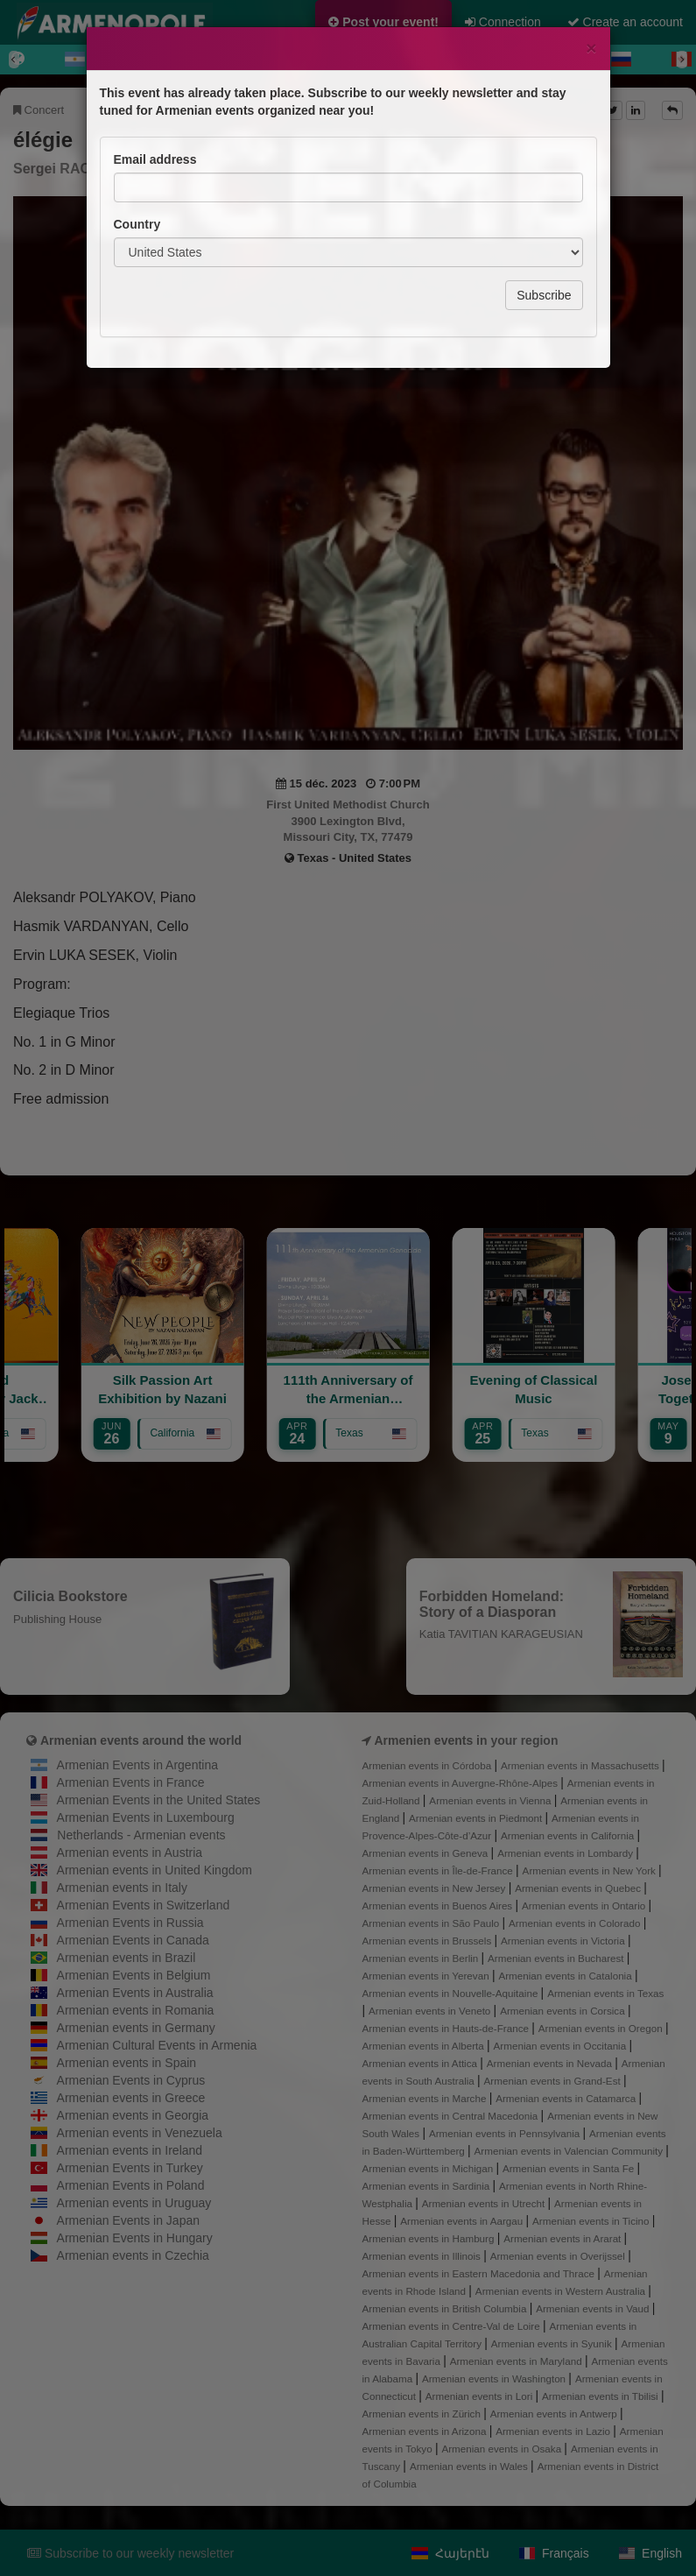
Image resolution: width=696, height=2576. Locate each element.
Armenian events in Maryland (517, 2361)
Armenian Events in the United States (159, 1800)
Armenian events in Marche (425, 2098)
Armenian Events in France (131, 1782)
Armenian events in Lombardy (566, 1853)
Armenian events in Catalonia (566, 1975)
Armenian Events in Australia (135, 1993)
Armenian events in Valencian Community (570, 2150)
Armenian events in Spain (127, 2063)
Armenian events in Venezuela (139, 2133)
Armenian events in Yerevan (427, 1975)
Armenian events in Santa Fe (570, 2168)
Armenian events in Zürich (423, 2413)
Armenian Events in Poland (131, 2185)
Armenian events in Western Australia (561, 2291)
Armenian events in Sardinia (427, 2185)
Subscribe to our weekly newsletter (130, 2553)
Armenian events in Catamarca (567, 2098)
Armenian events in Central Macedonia (451, 2115)
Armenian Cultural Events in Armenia (157, 2045)
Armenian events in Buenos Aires (439, 1905)
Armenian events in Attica (421, 2063)
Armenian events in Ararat (563, 2238)
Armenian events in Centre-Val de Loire (452, 2326)
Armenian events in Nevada (551, 2063)
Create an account (625, 22)
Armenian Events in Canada (133, 1940)
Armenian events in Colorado (576, 1923)
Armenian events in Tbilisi (601, 2396)
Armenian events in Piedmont (477, 1818)
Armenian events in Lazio (554, 2431)
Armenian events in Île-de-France (439, 1870)
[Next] (682, 59)
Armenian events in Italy (122, 1888)
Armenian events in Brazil (126, 1958)
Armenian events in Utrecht (485, 2203)
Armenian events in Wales (470, 2466)
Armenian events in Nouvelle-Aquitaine (451, 1993)
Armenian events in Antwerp (555, 2413)
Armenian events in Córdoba (428, 1765)
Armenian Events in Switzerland (143, 1905)
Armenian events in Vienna (491, 1800)
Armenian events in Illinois (423, 2256)
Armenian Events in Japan (128, 2220)
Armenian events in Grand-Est (553, 2080)
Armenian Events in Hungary (135, 2238)
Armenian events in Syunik (553, 2343)
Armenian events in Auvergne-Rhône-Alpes (461, 1783)
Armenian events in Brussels (428, 1940)
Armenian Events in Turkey (130, 2168)
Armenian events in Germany (136, 2028)
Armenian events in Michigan (429, 2168)
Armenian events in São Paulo (432, 1923)
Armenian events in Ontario (585, 1905)
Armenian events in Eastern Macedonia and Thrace (480, 2273)
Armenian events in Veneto (431, 2010)
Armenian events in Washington (495, 2378)
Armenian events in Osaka (502, 2448)
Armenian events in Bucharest (557, 1958)
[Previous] (14, 59)
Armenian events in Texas (605, 1993)
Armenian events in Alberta (425, 2045)
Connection (503, 22)
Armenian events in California (569, 1835)
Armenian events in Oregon (601, 2028)
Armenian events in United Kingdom (154, 1870)
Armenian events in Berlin (422, 1958)
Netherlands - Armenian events (141, 1835)
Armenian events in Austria (130, 1853)
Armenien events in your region (466, 1740)
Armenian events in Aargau (462, 2221)
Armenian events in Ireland (130, 2150)
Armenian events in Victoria (564, 1940)
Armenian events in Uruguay (134, 2203)
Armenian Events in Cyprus (131, 2080)
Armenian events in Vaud (594, 2308)
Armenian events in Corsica (564, 2010)
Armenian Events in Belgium (134, 1975)
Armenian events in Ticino (592, 2221)
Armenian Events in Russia (130, 1923)
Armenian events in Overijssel (559, 2256)
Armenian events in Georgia (133, 2115)
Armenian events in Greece (131, 2098)
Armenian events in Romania (135, 2010)
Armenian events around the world (141, 1740)
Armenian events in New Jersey (435, 1888)
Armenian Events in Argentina (137, 1765)
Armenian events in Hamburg (429, 2238)
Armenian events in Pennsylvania (506, 2133)
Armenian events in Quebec (579, 1888)
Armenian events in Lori (480, 2396)
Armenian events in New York (591, 1870)
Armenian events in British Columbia (446, 2308)
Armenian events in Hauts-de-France (447, 2028)
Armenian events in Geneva (426, 1853)
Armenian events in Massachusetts (581, 1765)
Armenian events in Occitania (561, 2045)
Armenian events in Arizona (425, 2431)
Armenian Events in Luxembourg (146, 1817)
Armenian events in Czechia (133, 2255)
